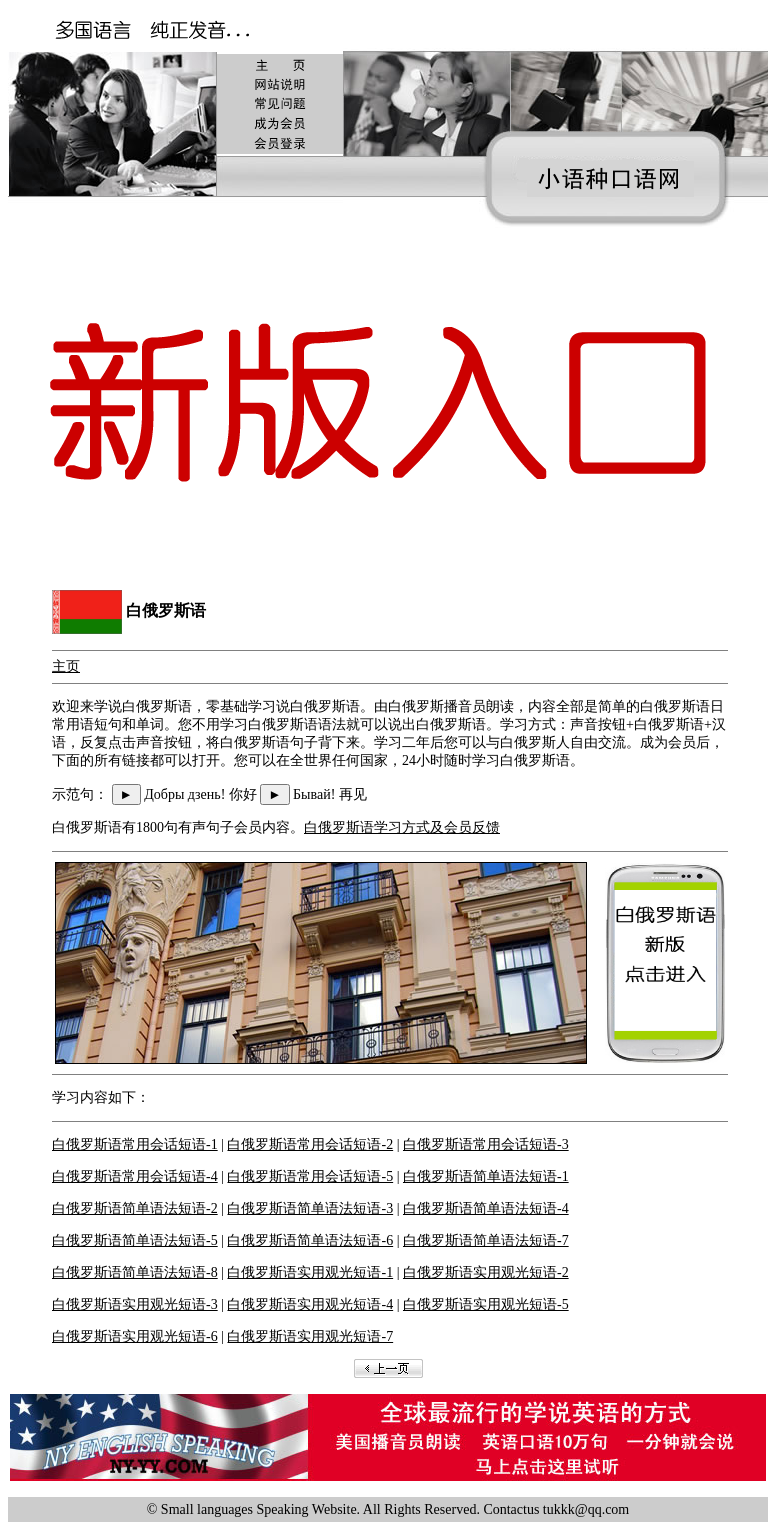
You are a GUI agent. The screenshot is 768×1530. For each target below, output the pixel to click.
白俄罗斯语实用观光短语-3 (135, 1304)
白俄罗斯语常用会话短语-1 (135, 1144)
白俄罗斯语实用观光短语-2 (486, 1272)
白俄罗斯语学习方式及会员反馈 (402, 827)
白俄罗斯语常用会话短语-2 (310, 1144)
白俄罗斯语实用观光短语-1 (310, 1272)
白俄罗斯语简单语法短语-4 (486, 1208)
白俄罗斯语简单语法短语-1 (486, 1176)
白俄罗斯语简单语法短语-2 (135, 1208)
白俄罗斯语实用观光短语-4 (310, 1304)
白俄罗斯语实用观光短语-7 (310, 1336)
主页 (66, 666)
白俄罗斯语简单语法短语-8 (135, 1272)
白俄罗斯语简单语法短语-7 (486, 1240)
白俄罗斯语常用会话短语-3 (486, 1144)
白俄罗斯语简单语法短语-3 (310, 1208)
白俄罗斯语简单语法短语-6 (310, 1240)
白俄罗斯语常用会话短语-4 (135, 1176)
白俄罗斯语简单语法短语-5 (135, 1240)
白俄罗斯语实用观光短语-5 (486, 1304)
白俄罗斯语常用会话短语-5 (310, 1176)
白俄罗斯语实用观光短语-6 (135, 1336)
